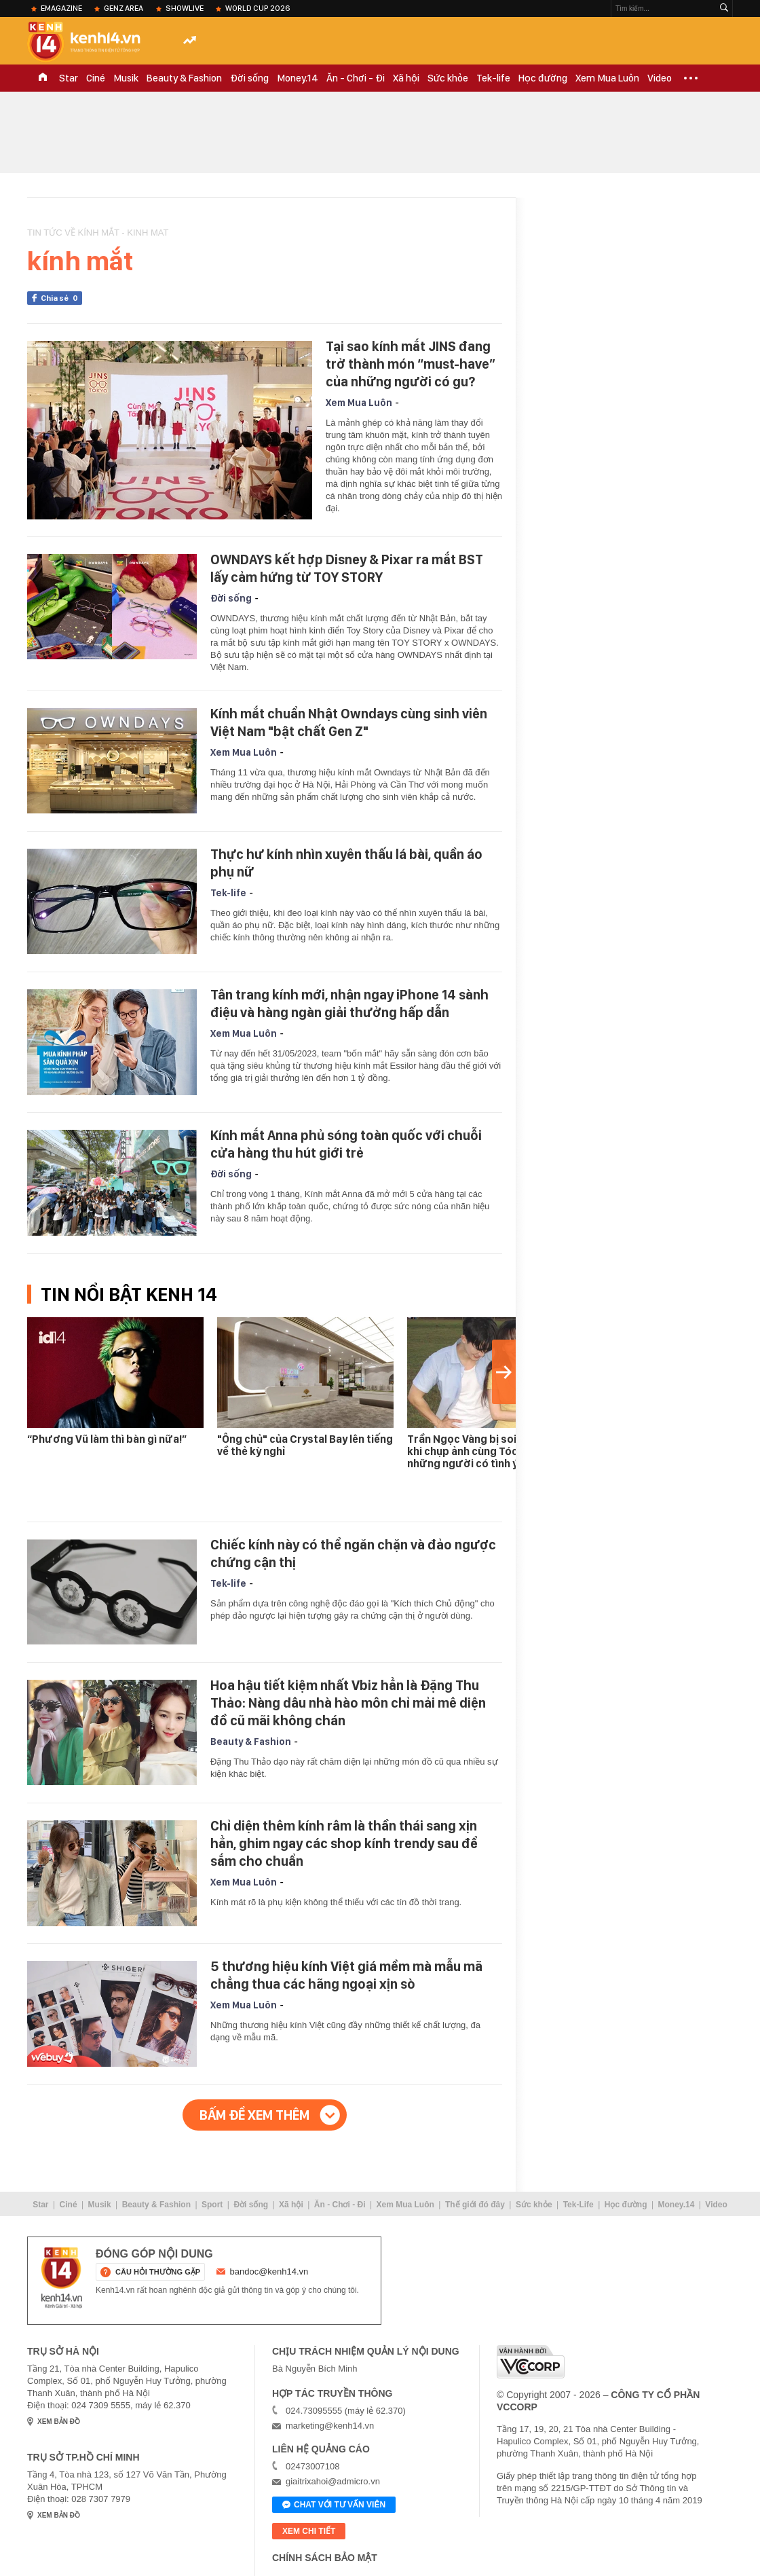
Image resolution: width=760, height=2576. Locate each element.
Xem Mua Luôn (607, 78)
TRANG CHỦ (43, 78)
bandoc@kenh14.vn (269, 2271)
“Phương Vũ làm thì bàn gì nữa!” (107, 1439)
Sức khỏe (448, 78)
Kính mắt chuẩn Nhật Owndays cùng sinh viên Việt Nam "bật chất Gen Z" (348, 722)
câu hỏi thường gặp (157, 2272)
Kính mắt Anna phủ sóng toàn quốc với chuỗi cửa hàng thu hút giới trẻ (346, 1144)
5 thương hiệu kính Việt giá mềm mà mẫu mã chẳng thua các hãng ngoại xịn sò (346, 1975)
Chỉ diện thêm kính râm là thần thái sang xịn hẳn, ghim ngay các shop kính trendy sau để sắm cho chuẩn (344, 1843)
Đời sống (249, 78)
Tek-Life (578, 2204)
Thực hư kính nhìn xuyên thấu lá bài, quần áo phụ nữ (346, 863)
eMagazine (61, 8)
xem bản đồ (58, 2421)
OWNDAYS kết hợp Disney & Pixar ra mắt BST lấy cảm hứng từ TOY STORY (346, 568)
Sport (212, 2204)
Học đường (542, 78)
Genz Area (123, 8)
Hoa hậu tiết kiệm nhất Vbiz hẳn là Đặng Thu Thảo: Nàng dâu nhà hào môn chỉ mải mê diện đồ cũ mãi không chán (348, 1703)
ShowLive (185, 8)
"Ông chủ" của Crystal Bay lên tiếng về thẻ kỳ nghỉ (305, 1445)
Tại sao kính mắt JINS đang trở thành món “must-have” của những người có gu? (410, 364)
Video (659, 78)
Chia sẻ (61, 298)
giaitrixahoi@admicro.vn (333, 2481)
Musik (125, 78)
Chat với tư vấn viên (333, 2505)
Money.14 (297, 78)
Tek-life (493, 78)
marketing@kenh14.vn (330, 2426)
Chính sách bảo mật (324, 2557)
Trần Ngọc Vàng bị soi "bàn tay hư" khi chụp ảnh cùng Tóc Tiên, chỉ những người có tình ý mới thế (494, 1451)
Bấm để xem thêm (254, 2115)
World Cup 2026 (257, 8)
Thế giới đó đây (475, 2204)
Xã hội (406, 78)
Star (68, 78)
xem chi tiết (308, 2531)
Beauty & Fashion (184, 78)
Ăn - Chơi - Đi (355, 78)
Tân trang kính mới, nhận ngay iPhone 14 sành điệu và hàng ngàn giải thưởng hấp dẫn (349, 1003)
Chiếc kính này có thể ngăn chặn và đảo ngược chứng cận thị (353, 1553)
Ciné (95, 78)
